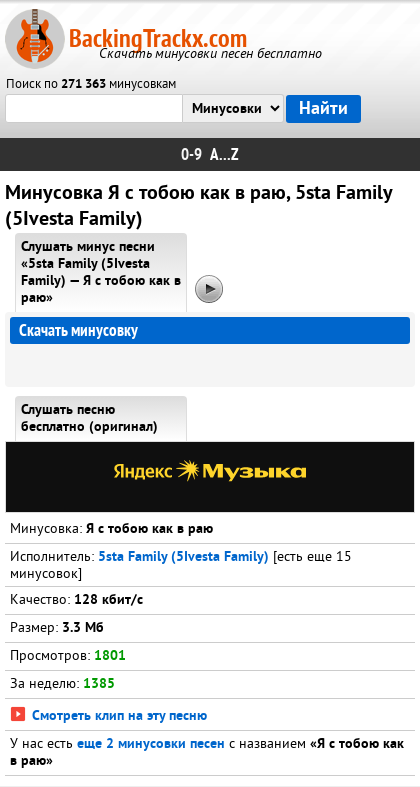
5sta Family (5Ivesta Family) (183, 557)
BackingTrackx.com (158, 38)
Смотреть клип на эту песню (108, 716)
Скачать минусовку (78, 330)
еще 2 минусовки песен (151, 744)
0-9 (191, 154)
